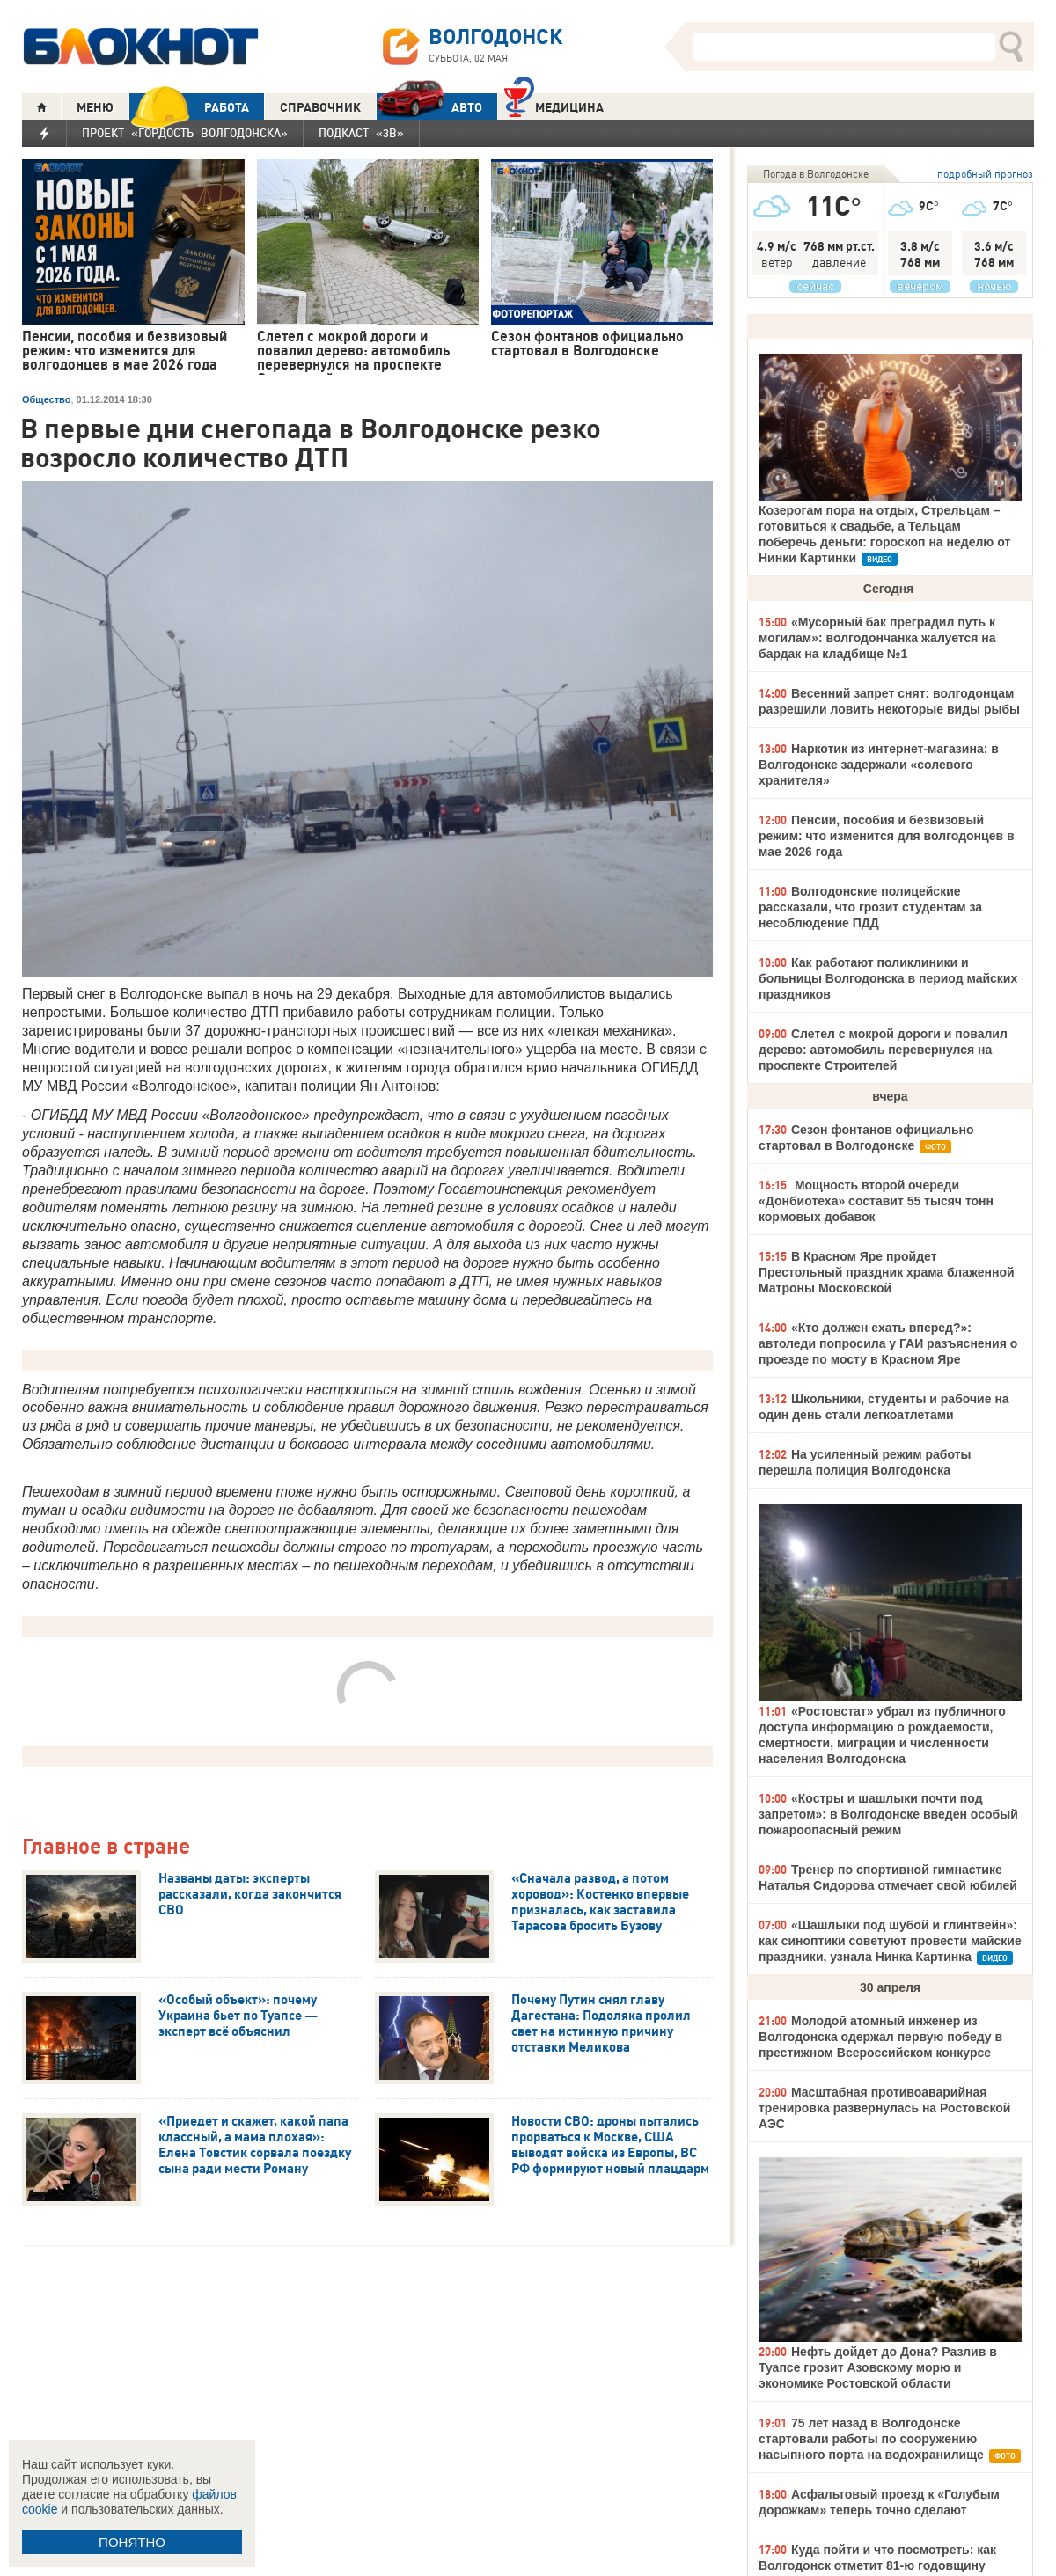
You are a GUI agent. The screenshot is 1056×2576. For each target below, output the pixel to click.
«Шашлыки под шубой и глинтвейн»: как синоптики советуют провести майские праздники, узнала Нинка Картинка (890, 1941)
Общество (46, 399)
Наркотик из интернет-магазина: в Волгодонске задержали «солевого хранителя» (879, 764)
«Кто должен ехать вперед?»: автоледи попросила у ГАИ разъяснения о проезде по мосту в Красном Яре (888, 1343)
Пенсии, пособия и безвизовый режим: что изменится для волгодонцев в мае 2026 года (887, 836)
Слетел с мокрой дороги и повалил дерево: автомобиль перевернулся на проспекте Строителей (883, 1049)
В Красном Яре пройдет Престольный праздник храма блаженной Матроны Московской (887, 1272)
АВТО (429, 107)
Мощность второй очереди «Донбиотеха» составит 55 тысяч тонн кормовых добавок (876, 1201)
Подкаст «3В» (361, 133)
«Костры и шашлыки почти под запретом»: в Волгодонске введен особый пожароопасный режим (888, 1814)
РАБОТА (189, 107)
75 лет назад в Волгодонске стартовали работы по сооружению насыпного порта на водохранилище (871, 2439)
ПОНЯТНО (132, 2542)
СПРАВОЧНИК (320, 107)
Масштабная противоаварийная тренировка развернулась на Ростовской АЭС (884, 2108)
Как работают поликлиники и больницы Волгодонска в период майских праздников (888, 978)
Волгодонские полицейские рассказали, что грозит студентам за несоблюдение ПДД (870, 907)
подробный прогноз (985, 173)
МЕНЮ (95, 107)
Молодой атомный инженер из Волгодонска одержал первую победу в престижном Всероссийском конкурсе (880, 2037)
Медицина (554, 105)
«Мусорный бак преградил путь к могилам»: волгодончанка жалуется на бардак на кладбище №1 (877, 638)
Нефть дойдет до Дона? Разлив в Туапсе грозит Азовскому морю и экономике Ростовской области (878, 2367)
